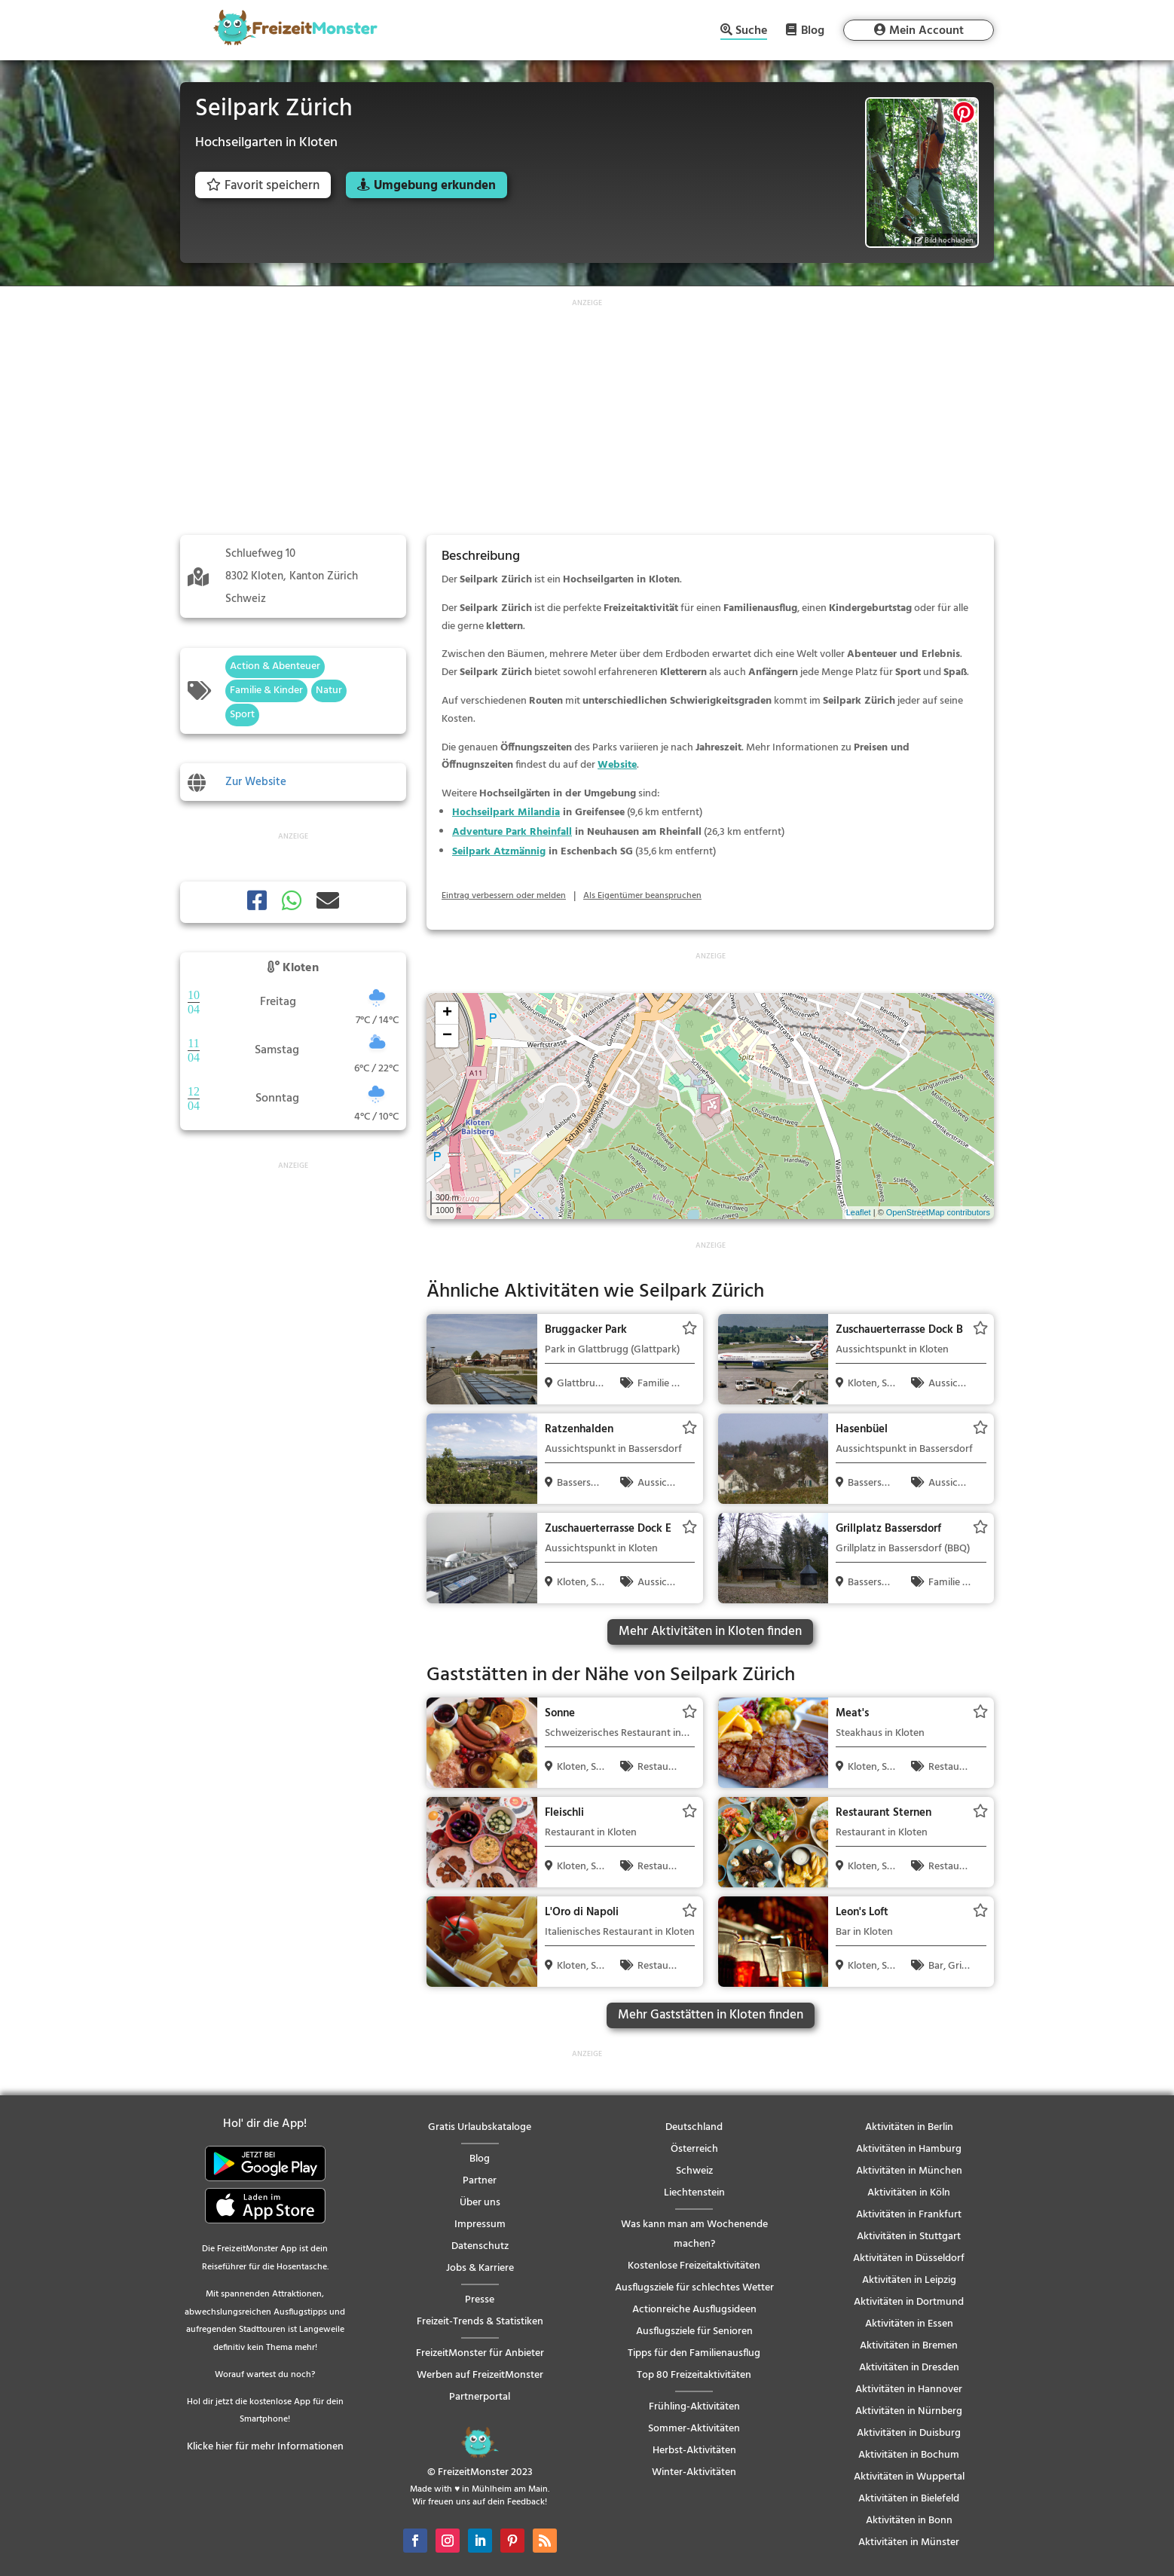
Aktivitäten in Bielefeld (908, 2498)
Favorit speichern (262, 186)
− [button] (447, 1036)
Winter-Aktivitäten (694, 2472)
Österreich (694, 2149)
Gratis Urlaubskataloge (479, 2127)
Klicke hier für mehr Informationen (265, 2446)
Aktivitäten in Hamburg (909, 2149)
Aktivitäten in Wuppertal (909, 2477)
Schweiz (694, 2171)
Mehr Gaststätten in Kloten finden (710, 2015)
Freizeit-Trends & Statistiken (480, 2321)
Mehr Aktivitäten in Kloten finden (710, 1631)
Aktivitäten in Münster (908, 2542)
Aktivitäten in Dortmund (909, 2302)
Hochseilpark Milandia (506, 812)
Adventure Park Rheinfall (512, 832)
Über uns (480, 2202)
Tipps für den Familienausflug (694, 2353)
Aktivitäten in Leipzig (909, 2280)
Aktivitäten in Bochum (908, 2455)
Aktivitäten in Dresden (909, 2367)
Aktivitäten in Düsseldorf (909, 2258)
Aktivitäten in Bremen (909, 2345)
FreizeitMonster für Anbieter (480, 2353)
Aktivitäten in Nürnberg (908, 2411)
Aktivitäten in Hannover (908, 2389)
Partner (480, 2180)
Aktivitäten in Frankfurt (909, 2214)
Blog (812, 30)
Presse (479, 2300)
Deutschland (694, 2127)
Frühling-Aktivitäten (694, 2407)
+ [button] (447, 1013)
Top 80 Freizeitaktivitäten (694, 2375)
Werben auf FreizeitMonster (480, 2375)
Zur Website (255, 782)
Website (617, 765)
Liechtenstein (694, 2193)
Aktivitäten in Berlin (909, 2127)
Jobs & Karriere (480, 2268)
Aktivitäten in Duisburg (909, 2433)
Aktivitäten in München (909, 2171)
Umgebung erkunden (435, 186)
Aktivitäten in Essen (909, 2324)
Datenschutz (480, 2246)
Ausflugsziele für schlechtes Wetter (694, 2287)
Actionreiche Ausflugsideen (694, 2309)
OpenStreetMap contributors (938, 1212)
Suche (751, 32)
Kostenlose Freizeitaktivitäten (694, 2266)
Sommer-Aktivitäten (694, 2428)
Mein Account (926, 31)
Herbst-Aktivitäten (694, 2450)
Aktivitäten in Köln (908, 2193)
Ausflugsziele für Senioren (694, 2331)
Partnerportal (479, 2397)
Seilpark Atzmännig (499, 851)
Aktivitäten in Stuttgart (909, 2236)
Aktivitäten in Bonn (909, 2520)
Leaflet (858, 1212)
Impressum (480, 2224)
